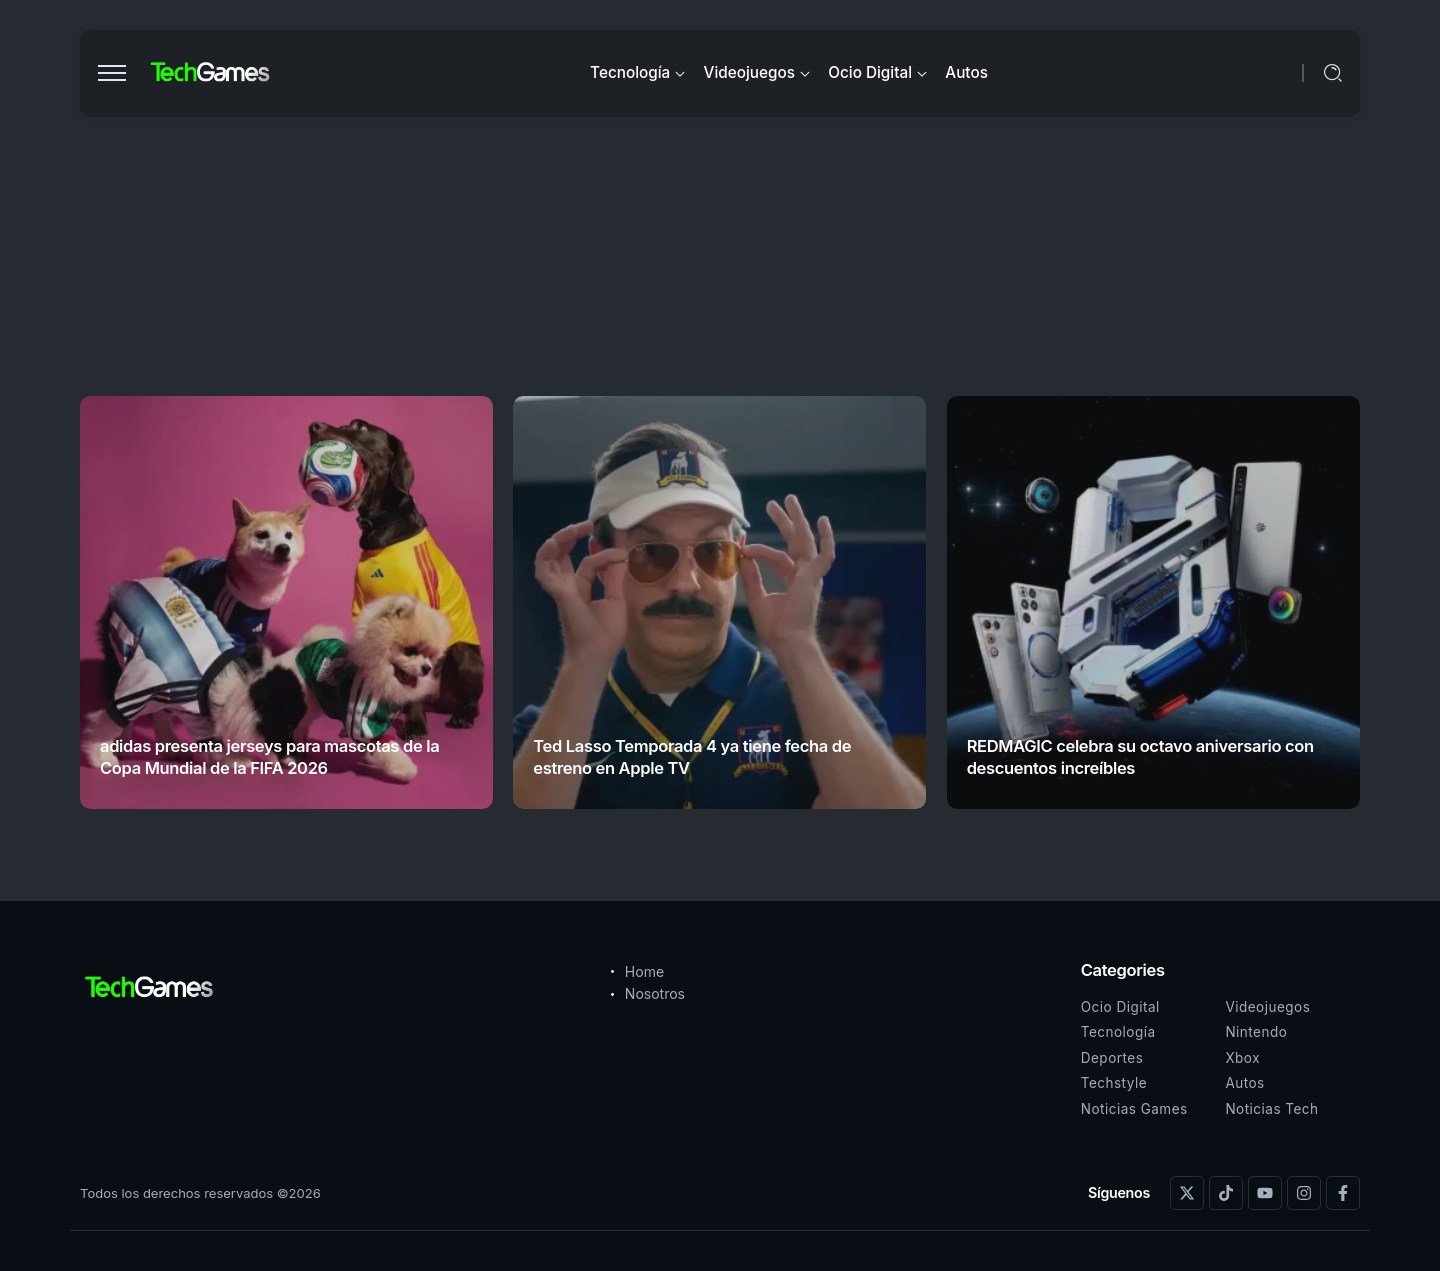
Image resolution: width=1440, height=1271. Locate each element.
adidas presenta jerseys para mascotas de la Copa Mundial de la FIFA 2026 (269, 756)
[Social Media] (1187, 1193)
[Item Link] (286, 602)
